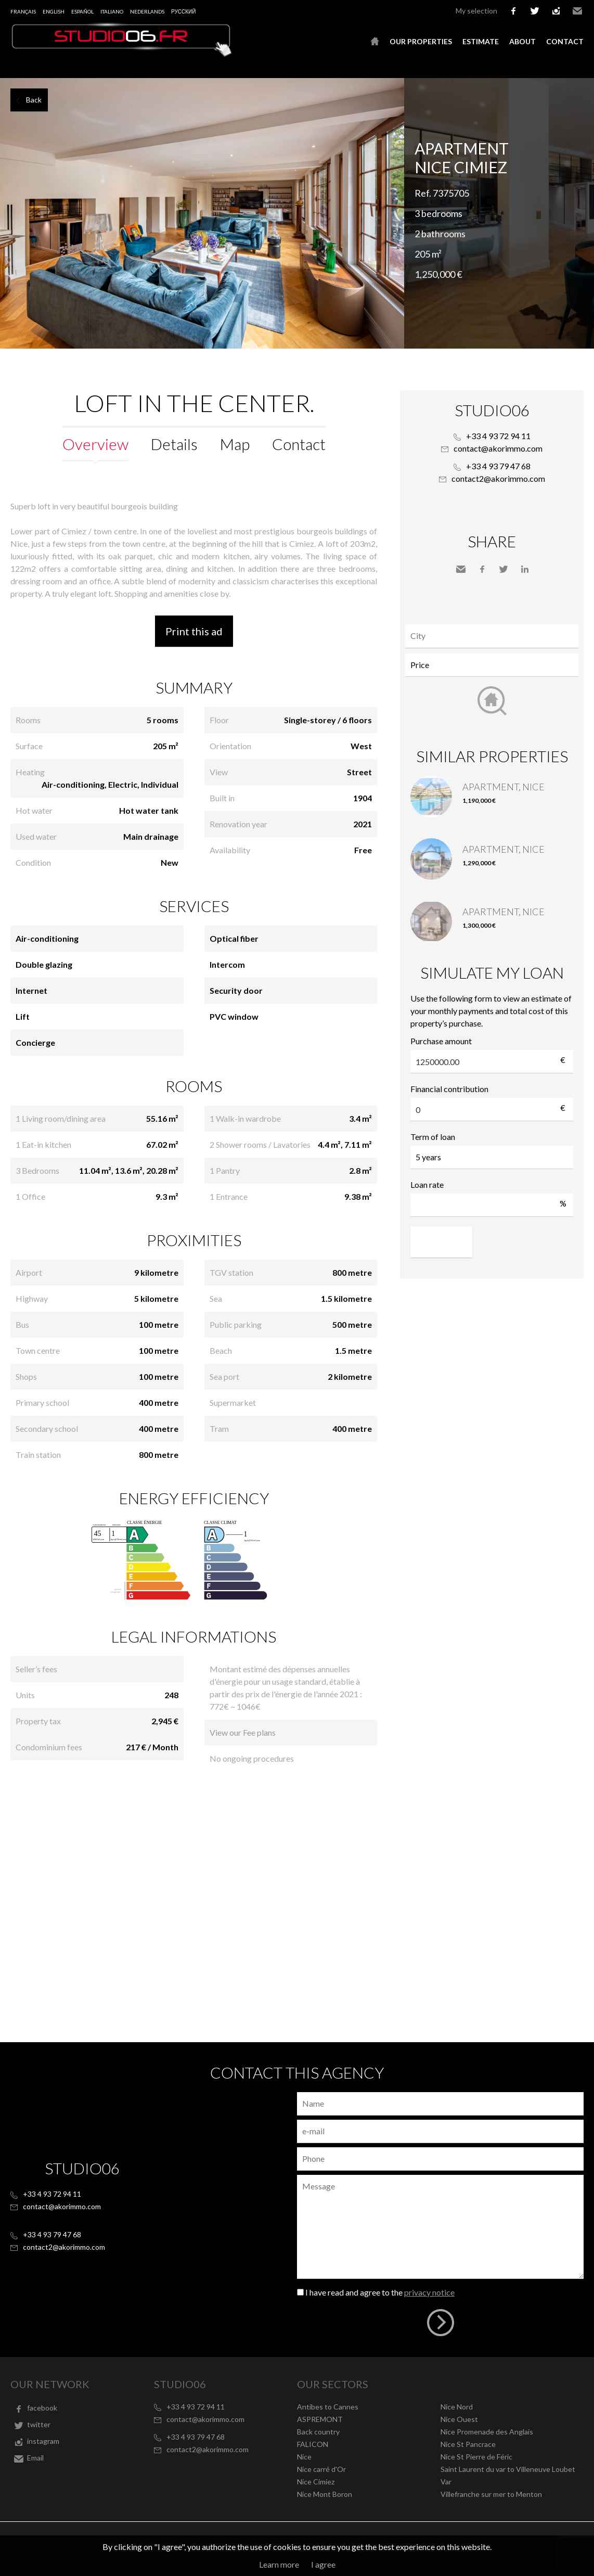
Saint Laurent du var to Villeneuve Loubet (508, 2469)
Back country (318, 2431)
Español (82, 11)
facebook (513, 11)
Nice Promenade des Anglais (487, 2431)
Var (446, 2481)
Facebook (482, 569)
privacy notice (429, 2292)
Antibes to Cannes (327, 2406)
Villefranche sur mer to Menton (491, 2494)
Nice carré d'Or (321, 2469)
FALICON (312, 2444)
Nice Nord (457, 2406)
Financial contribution (449, 1089)
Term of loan (432, 1137)
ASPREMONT (320, 2419)
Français (23, 11)
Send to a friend (461, 569)
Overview (95, 443)
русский (183, 11)
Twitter (503, 569)
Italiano (111, 11)
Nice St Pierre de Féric (476, 2456)
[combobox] (491, 636)
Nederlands (147, 11)
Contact (565, 41)
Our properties (421, 41)
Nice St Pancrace (468, 2444)
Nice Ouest (459, 2419)
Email (577, 11)
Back (34, 99)
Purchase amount (441, 1041)
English (53, 11)
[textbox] (494, 636)
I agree (323, 2564)
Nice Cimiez (315, 2481)
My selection (476, 10)
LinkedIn (524, 569)
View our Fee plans (243, 1732)
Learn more (279, 2564)
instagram (556, 11)
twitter (534, 11)
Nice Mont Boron (324, 2494)
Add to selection (587, 89)
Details (174, 443)
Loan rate (427, 1184)
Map (235, 443)
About (522, 41)
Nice (304, 2456)
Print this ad (194, 631)
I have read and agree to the (380, 2292)
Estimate (480, 41)
